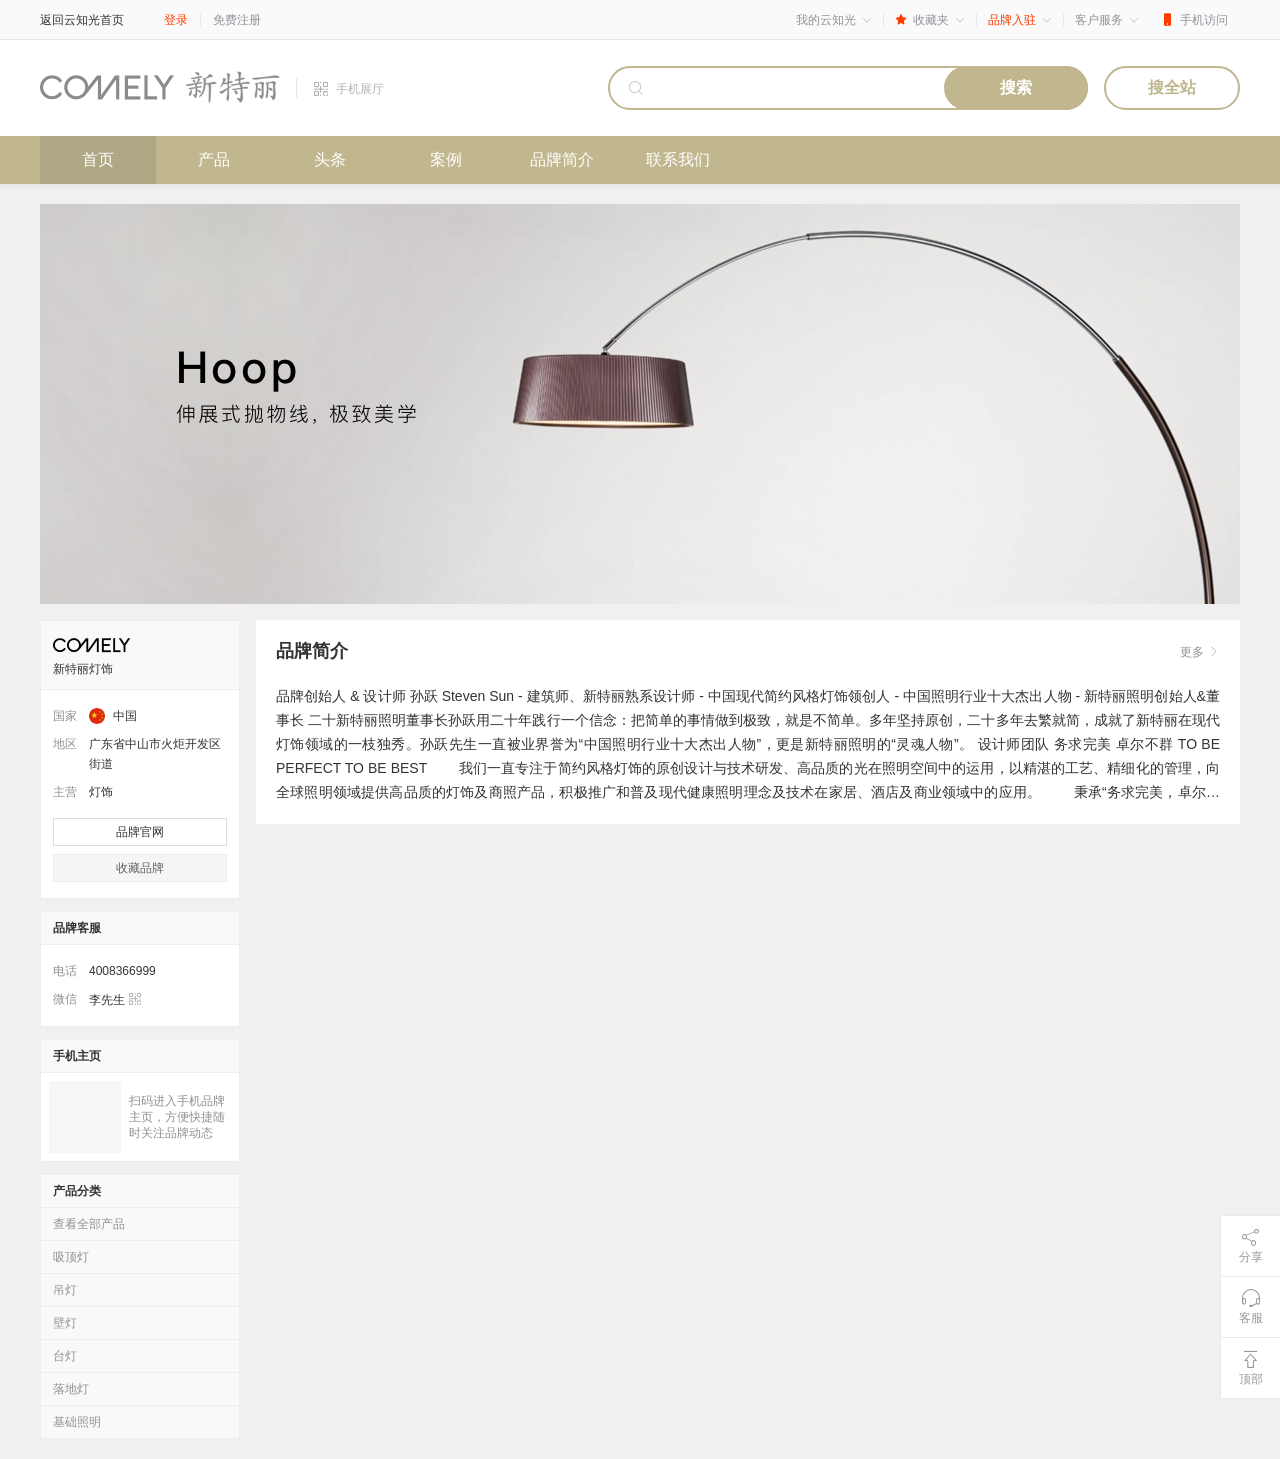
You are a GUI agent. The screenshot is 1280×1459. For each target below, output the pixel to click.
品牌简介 (562, 159)
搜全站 (1172, 87)
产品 (214, 159)
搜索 (1016, 87)
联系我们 (678, 159)
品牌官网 (140, 832)
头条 (330, 159)
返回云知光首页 (82, 20)
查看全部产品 (89, 1224)
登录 (176, 20)
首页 (98, 159)
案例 (446, 159)
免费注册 (237, 20)
